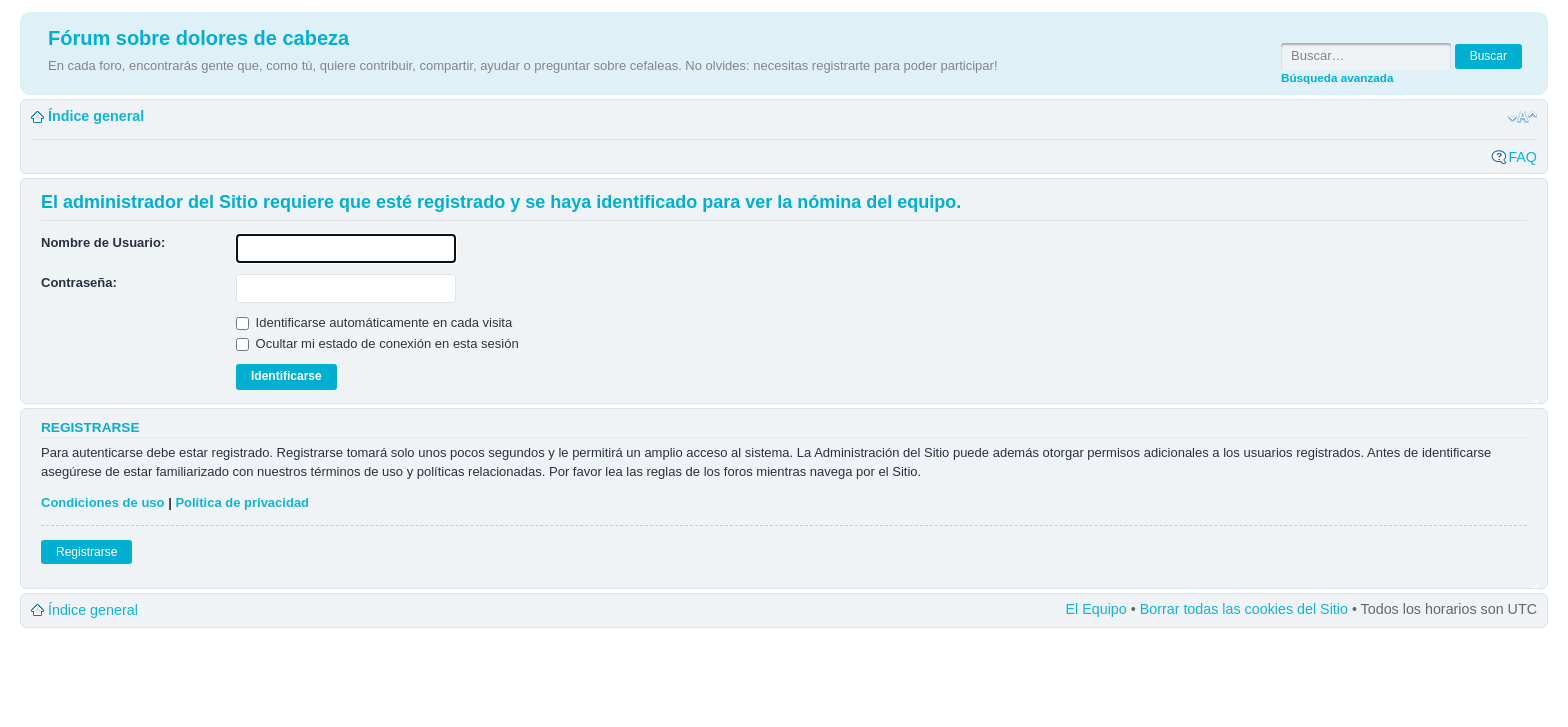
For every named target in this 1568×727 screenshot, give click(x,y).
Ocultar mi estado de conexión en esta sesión (377, 343)
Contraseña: (79, 282)
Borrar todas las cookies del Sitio (1244, 609)
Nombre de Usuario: (103, 242)
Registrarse (86, 552)
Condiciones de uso (103, 502)
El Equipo (1096, 609)
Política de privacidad (242, 502)
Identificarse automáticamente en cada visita (374, 322)
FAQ (1522, 157)
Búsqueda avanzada (1337, 77)
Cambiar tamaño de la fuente (1522, 117)
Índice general (96, 116)
